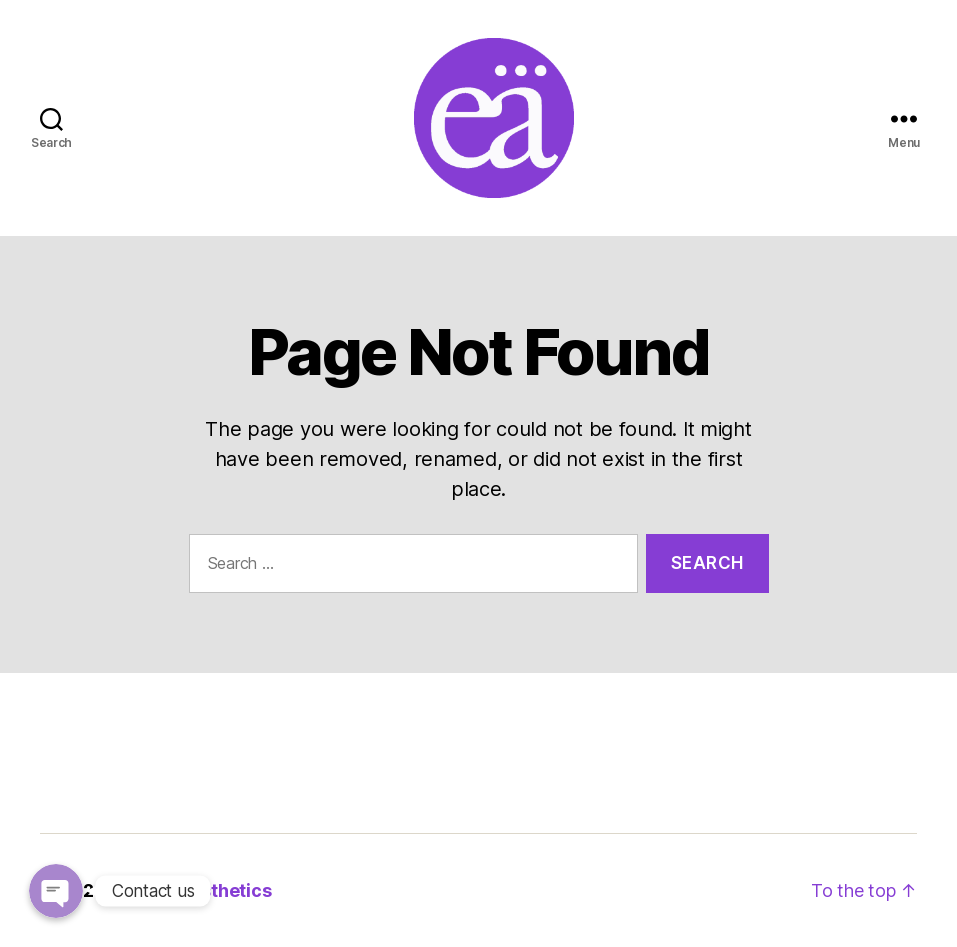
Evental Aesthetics (190, 890)
